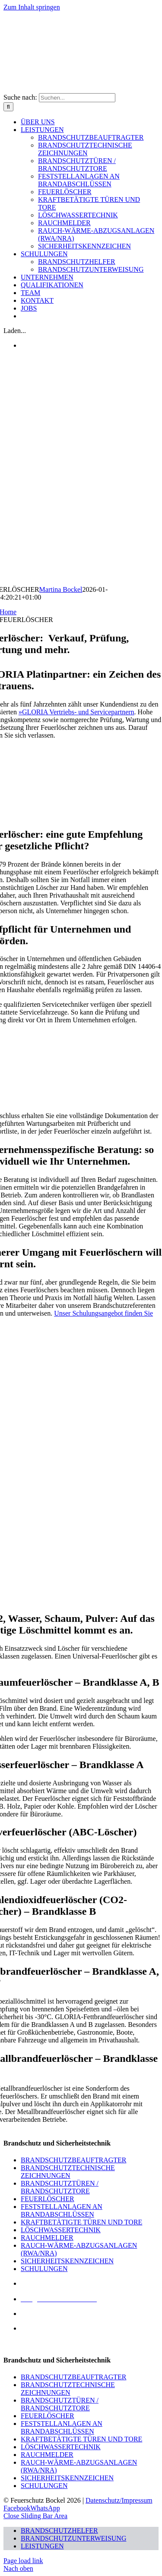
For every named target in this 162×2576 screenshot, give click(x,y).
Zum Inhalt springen (31, 7)
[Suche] (8, 106)
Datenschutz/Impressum (119, 2500)
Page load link (23, 2560)
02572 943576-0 (43, 2313)
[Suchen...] (77, 97)
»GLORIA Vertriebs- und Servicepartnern (76, 712)
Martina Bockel (61, 589)
